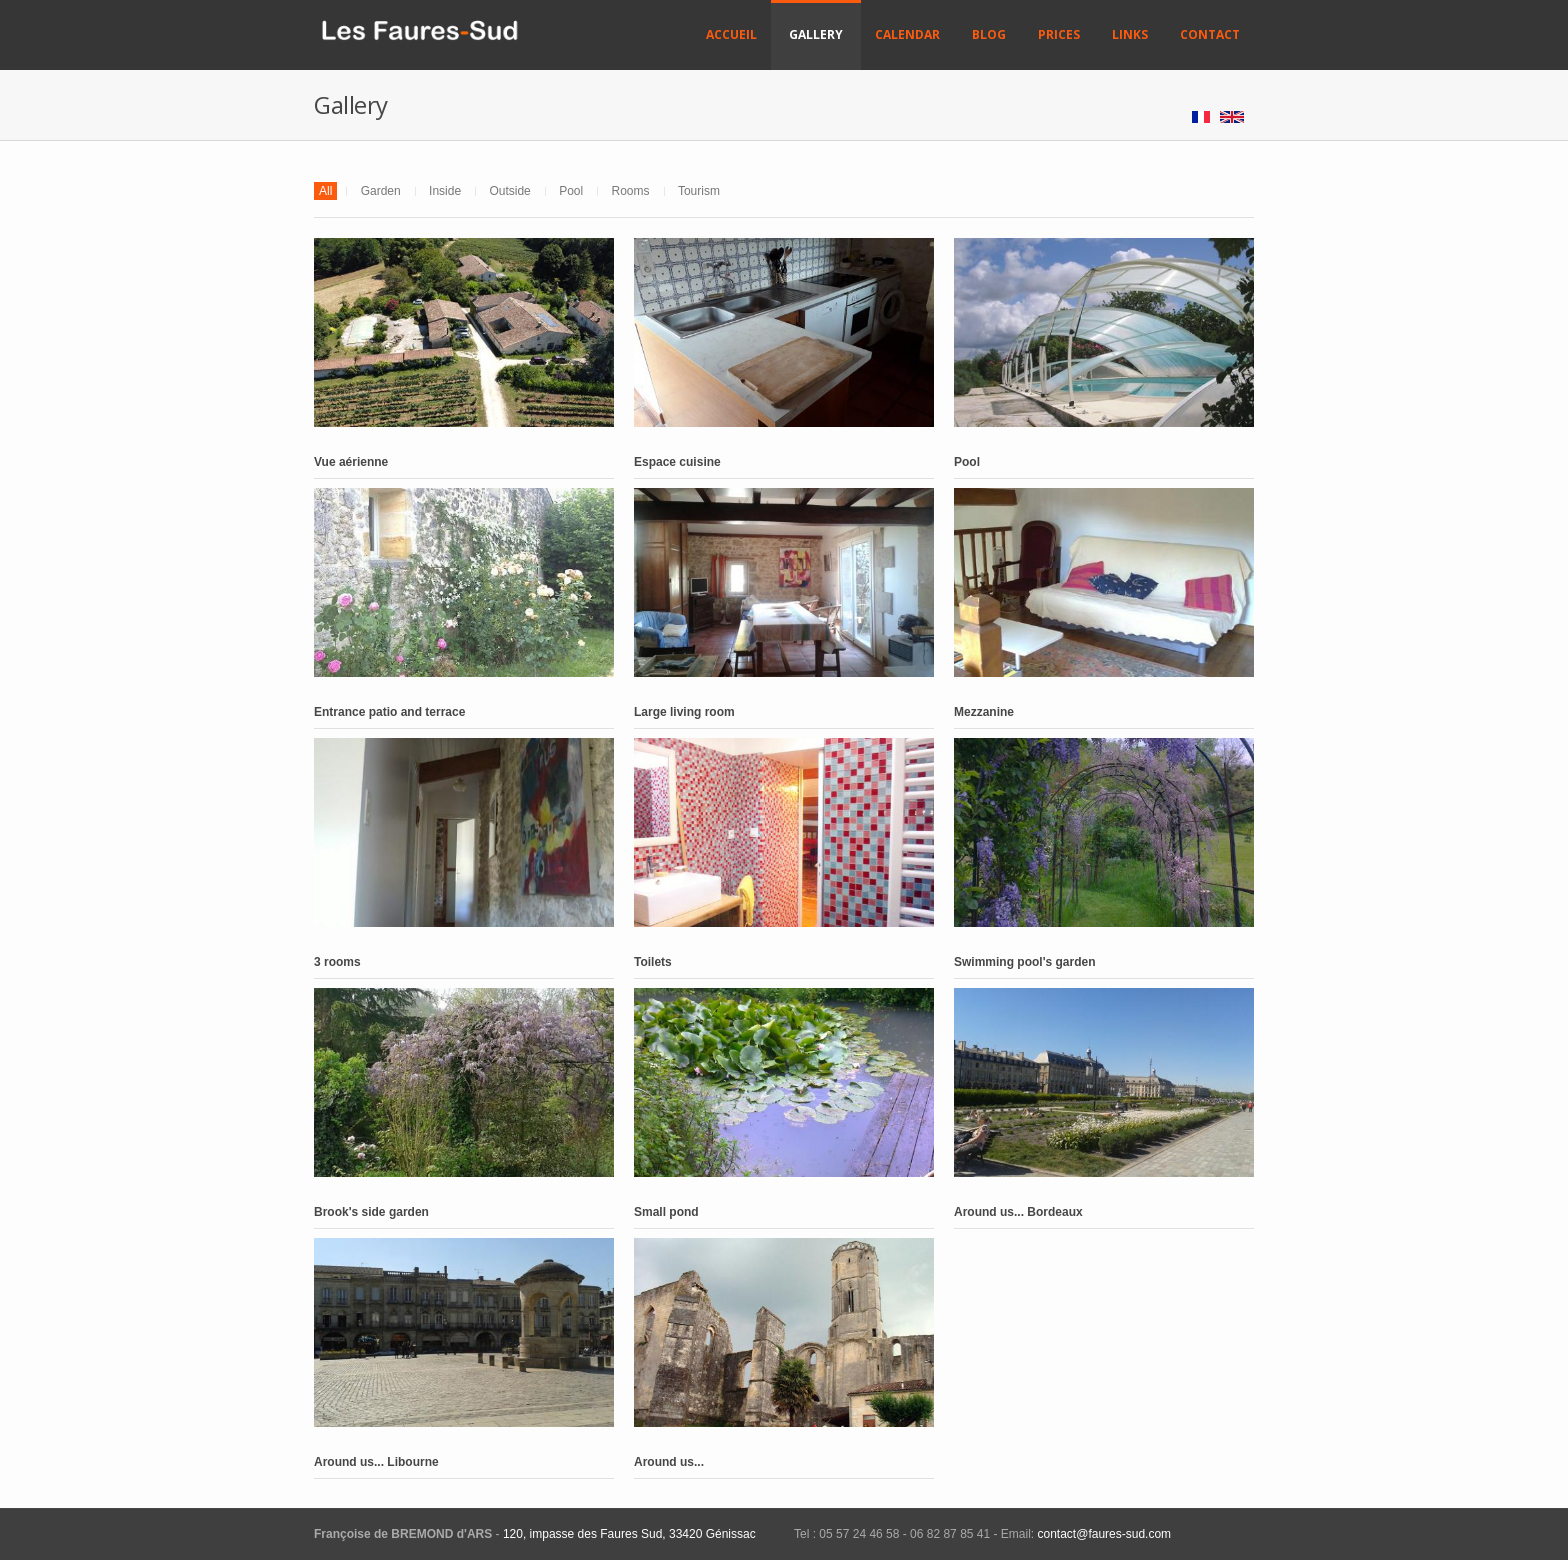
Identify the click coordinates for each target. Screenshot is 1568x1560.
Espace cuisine (677, 462)
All (325, 191)
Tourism (699, 191)
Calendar (907, 34)
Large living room (684, 712)
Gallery (816, 34)
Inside (445, 191)
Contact (1210, 34)
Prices (1059, 34)
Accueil (731, 34)
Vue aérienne (351, 462)
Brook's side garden (371, 1212)
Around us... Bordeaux (1018, 1212)
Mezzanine (984, 712)
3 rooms (337, 962)
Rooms (631, 191)
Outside (509, 191)
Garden (381, 191)
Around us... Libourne (376, 1462)
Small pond (666, 1212)
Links (1130, 34)
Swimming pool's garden (1025, 962)
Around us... (669, 1462)
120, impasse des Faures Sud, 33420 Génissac (629, 1534)
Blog (989, 34)
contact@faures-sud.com (1102, 1534)
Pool (571, 191)
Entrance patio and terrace (389, 712)
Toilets (653, 962)
